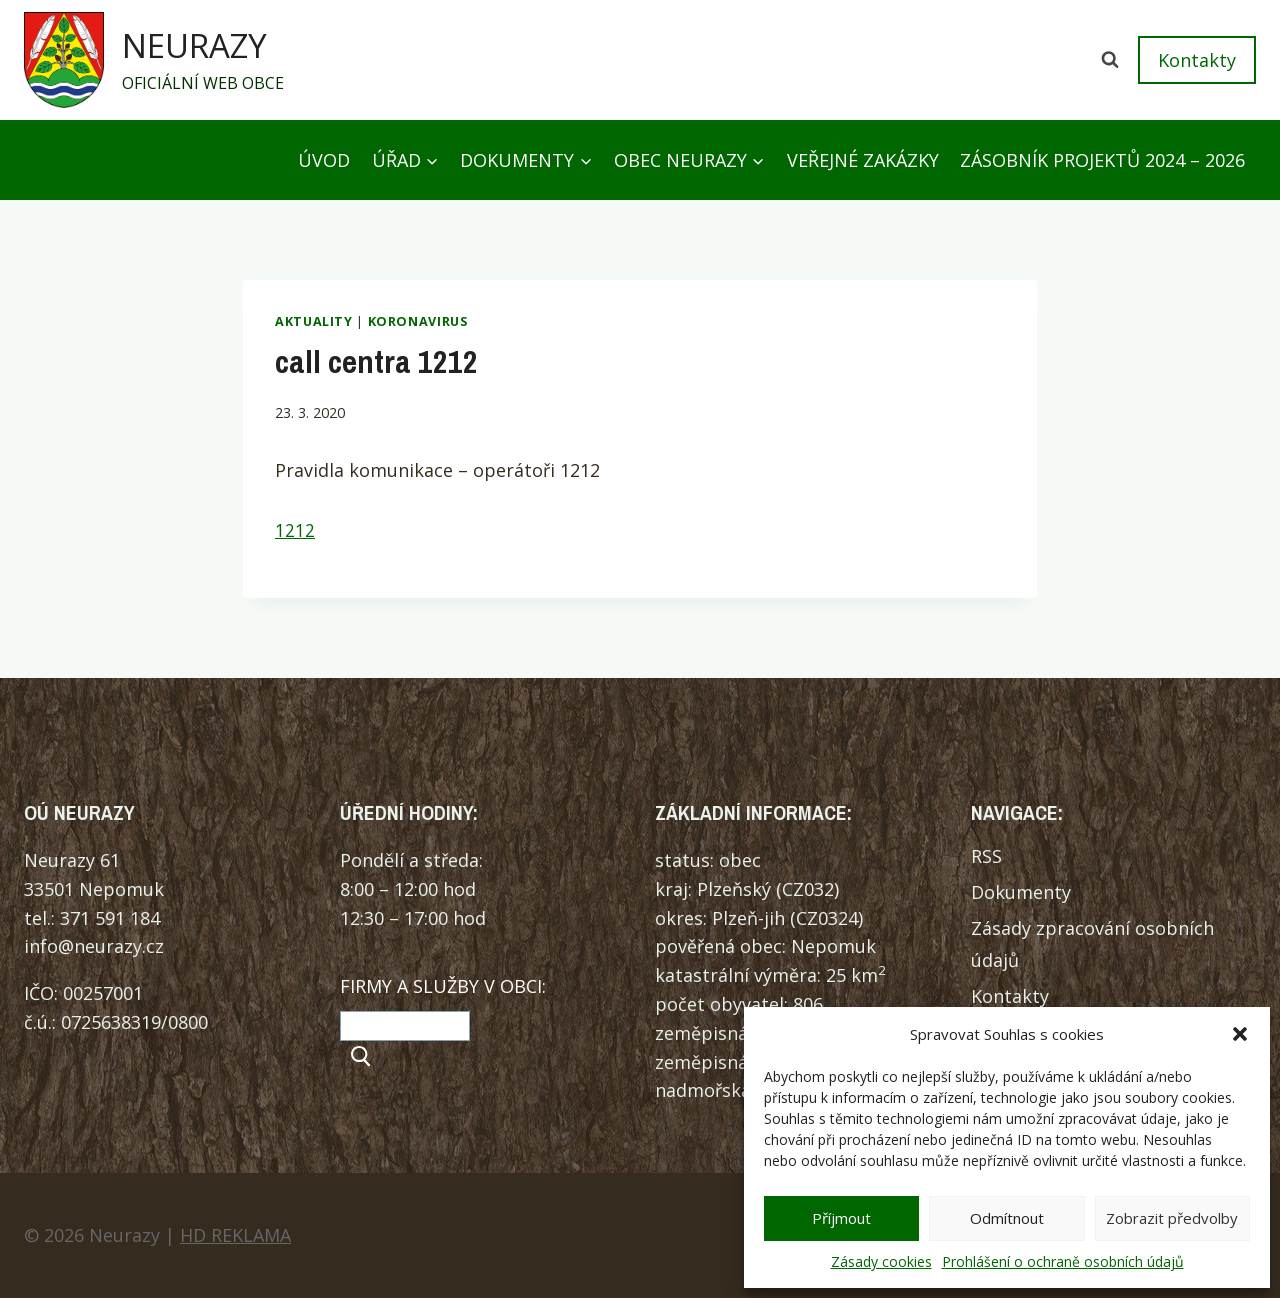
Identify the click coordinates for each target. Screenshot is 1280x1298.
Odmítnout (1007, 1218)
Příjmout (841, 1218)
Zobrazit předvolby (1172, 1218)
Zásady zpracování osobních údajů (1092, 944)
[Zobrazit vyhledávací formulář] (1110, 60)
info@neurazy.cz (94, 946)
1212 (295, 530)
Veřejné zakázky (863, 160)
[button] (1240, 1034)
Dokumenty (1021, 892)
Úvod (324, 160)
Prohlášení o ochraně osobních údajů (1063, 1261)
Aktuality (314, 321)
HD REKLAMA (235, 1235)
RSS (986, 856)
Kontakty (1197, 60)
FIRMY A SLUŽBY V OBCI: (443, 986)
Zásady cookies (881, 1261)
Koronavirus (418, 321)
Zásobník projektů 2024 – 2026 (1102, 160)
